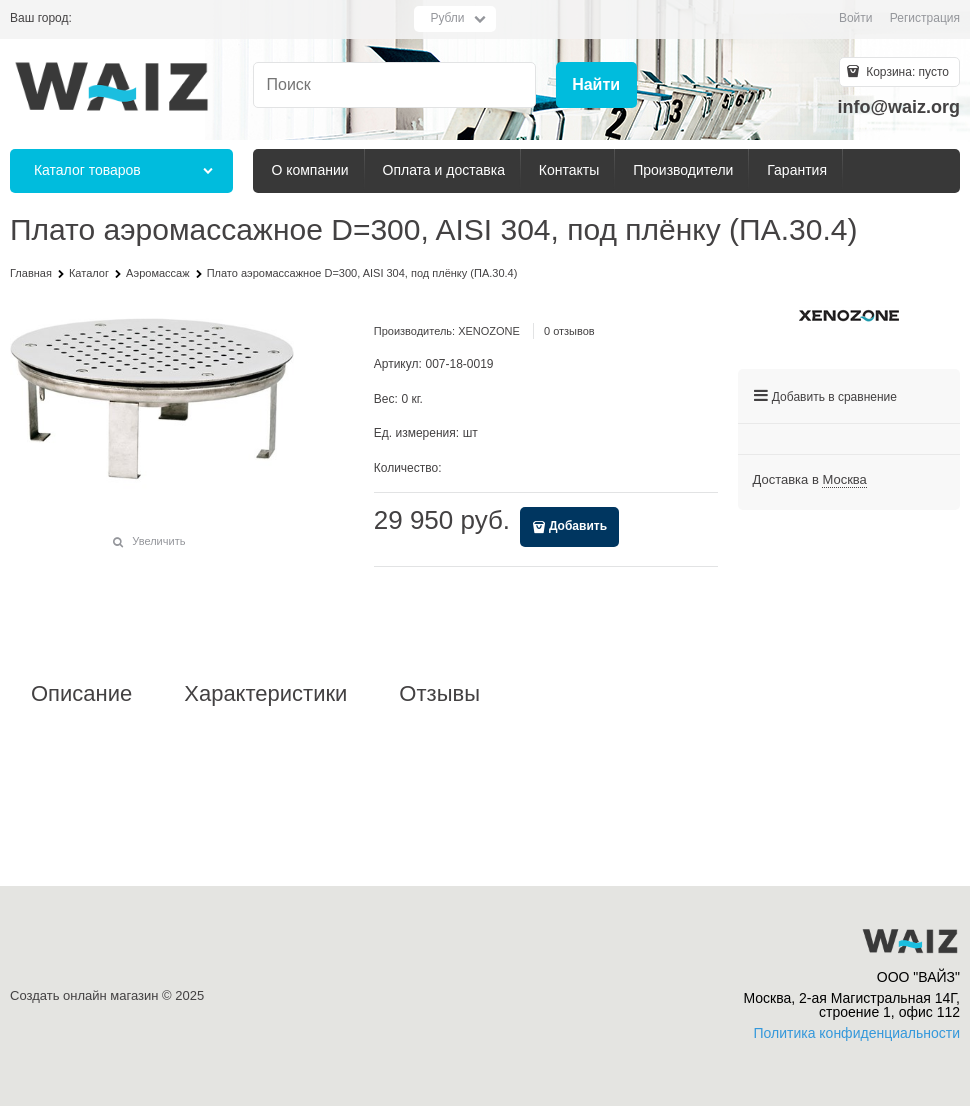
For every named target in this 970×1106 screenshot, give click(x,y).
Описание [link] (81, 694)
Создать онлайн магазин (84, 995)
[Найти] (596, 85)
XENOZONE (489, 331)
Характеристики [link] (265, 694)
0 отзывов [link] (569, 331)
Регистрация (925, 18)
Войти (856, 18)
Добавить (578, 526)
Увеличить (158, 541)
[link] (844, 480)
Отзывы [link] (439, 694)
